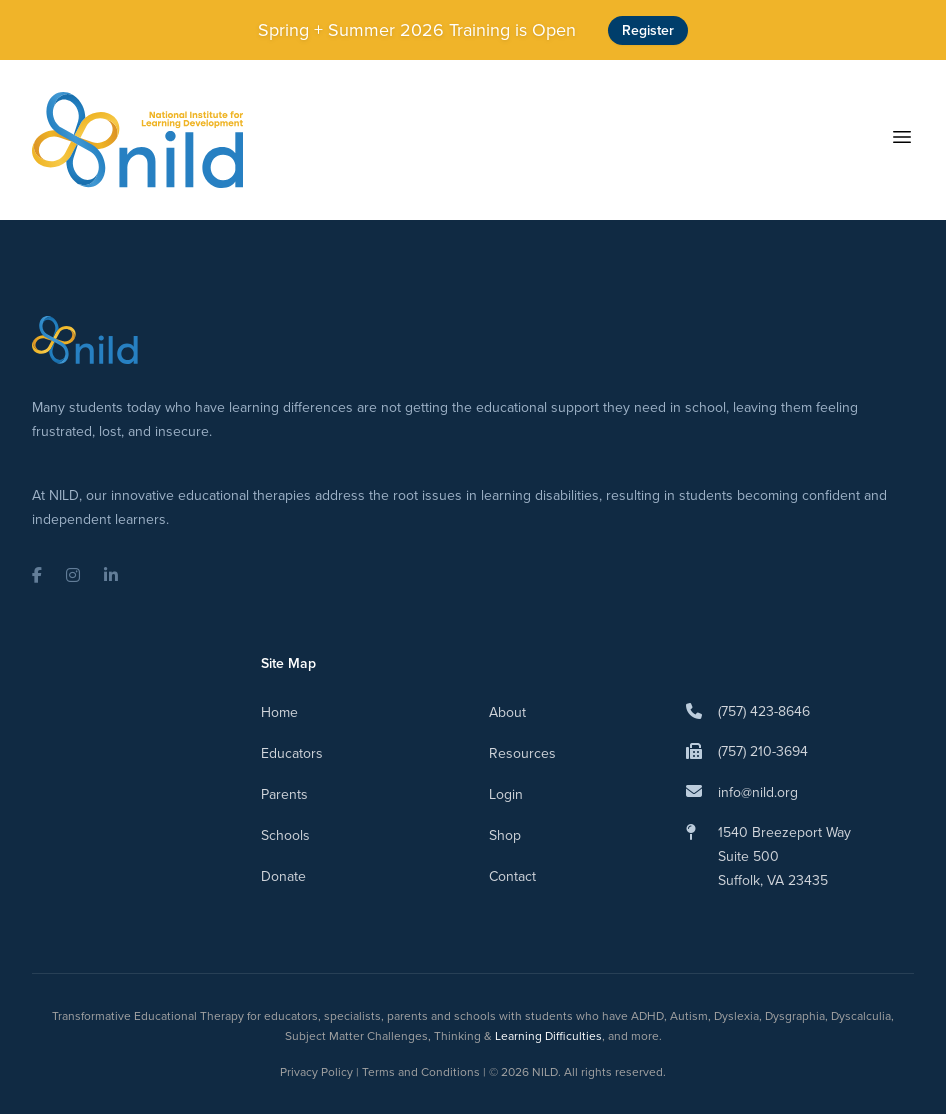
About (507, 712)
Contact (512, 876)
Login (506, 794)
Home (279, 712)
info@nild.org (758, 792)
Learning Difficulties (548, 1036)
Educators (292, 753)
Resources (522, 753)
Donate (283, 876)
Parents (284, 794)
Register (648, 30)
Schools (285, 835)
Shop (505, 835)
